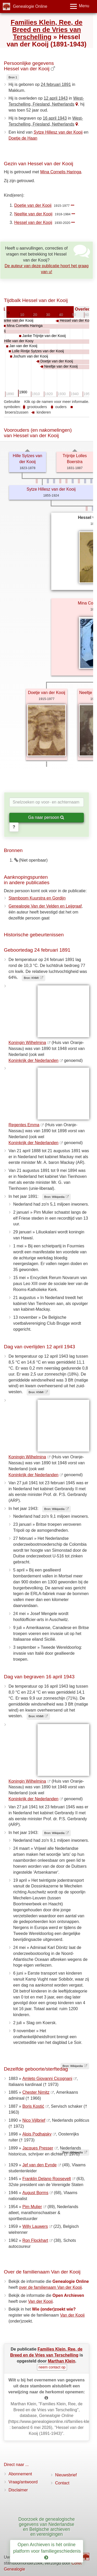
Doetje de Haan (23, 138)
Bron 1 (13, 77)
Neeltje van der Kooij (33, 214)
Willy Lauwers (35, 2226)
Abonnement (20, 2474)
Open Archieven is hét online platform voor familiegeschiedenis (47, 2551)
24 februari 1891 (56, 84)
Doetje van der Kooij (32, 205)
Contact (62, 2483)
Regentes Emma (24, 1125)
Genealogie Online (30, 6)
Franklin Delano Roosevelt (46, 2178)
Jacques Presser (37, 2148)
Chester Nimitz (35, 2092)
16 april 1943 (55, 118)
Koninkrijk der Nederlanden (33, 1060)
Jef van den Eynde (39, 2165)
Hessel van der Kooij (33, 222)
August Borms (35, 2192)
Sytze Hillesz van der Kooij (58, 132)
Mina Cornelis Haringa (60, 172)
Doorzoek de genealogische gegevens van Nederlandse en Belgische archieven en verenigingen (46, 2527)
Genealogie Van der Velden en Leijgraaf (45, 906)
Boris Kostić (33, 2106)
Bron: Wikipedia (54, 1196)
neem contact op (52, 2367)
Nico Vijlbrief (33, 2120)
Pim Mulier (32, 2206)
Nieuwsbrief (66, 2475)
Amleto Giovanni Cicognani (47, 2078)
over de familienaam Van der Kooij (50, 2287)
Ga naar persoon (46, 817)
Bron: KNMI (31, 977)
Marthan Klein (61, 2361)
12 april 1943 (56, 98)
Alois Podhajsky (36, 2134)
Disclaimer (18, 2490)
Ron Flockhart (35, 2240)
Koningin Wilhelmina (27, 1042)
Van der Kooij (40, 2301)
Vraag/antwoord (23, 2482)
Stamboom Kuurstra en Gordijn (37, 898)
